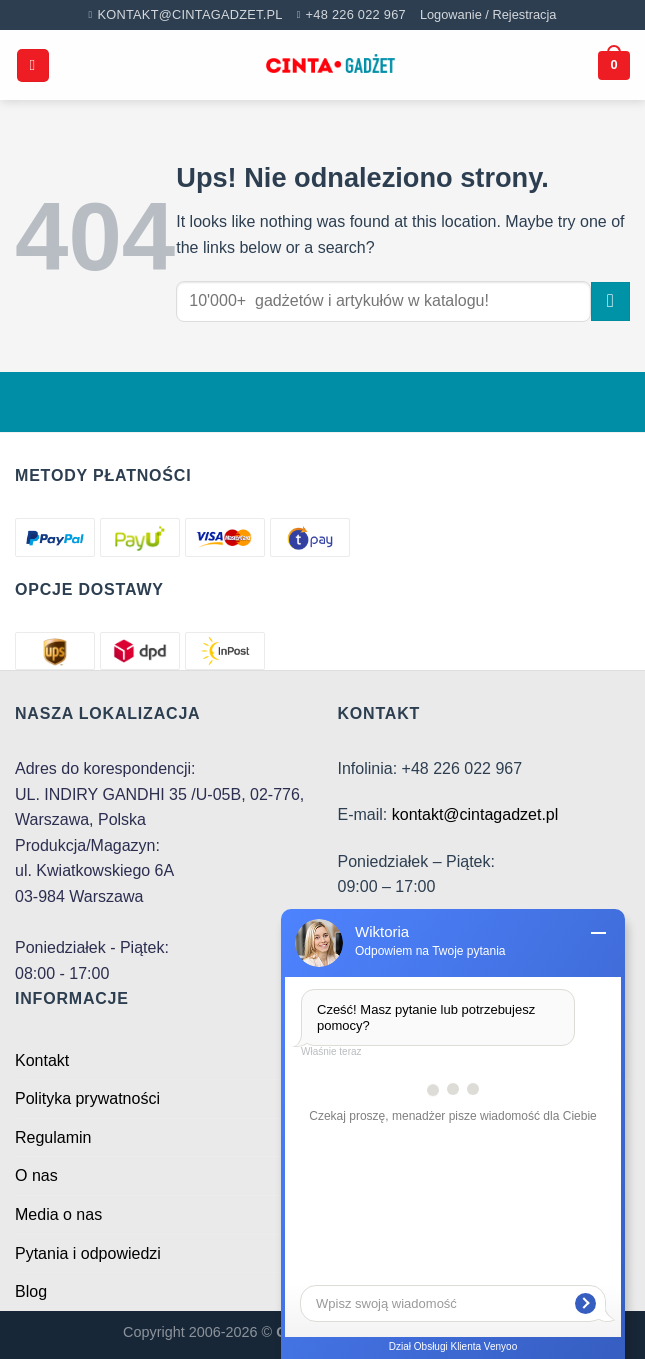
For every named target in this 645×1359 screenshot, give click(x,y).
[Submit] (610, 301)
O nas (36, 1175)
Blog (31, 1291)
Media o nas (58, 1214)
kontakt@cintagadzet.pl (475, 814)
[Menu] (33, 65)
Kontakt (42, 1060)
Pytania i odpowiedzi (88, 1253)
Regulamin (53, 1137)
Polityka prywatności (87, 1098)
